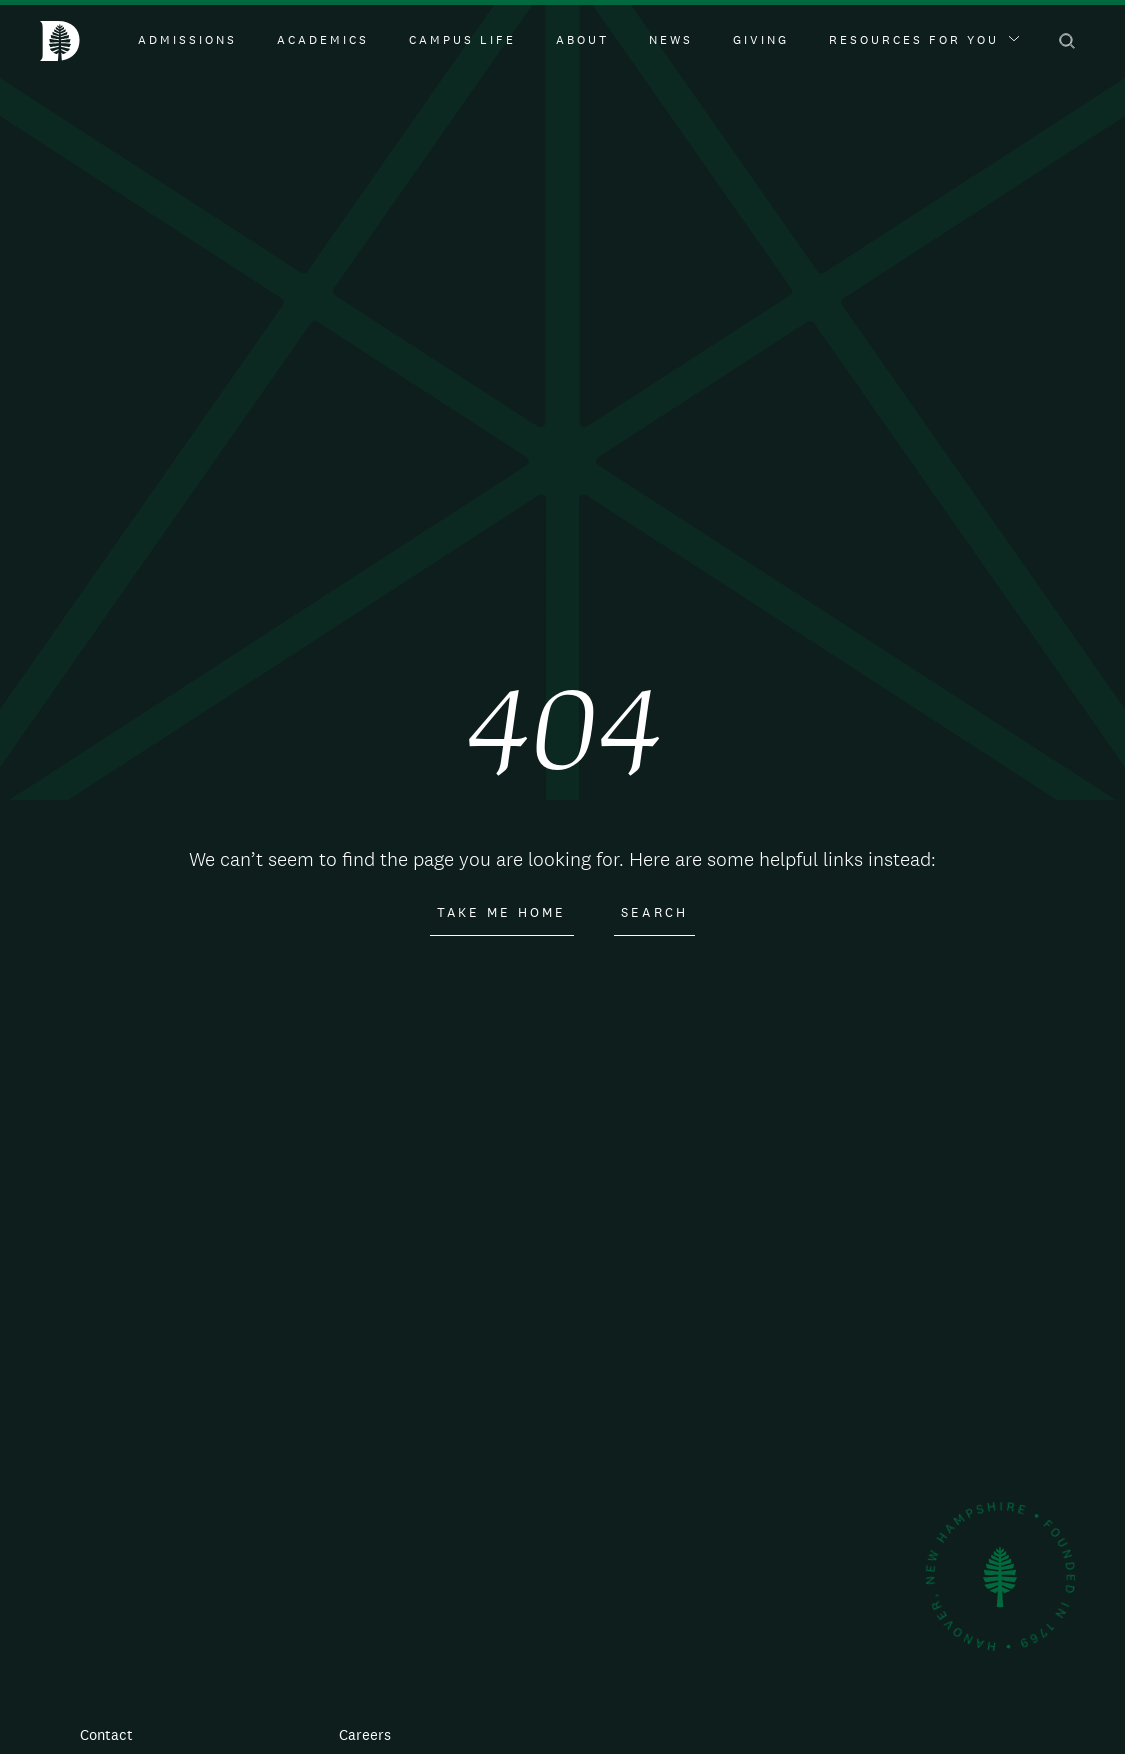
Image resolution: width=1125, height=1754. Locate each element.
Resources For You (924, 40)
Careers (365, 1734)
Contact (106, 1734)
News (671, 40)
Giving (761, 40)
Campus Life (462, 40)
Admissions (187, 40)
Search (655, 913)
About (582, 40)
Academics (323, 40)
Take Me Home (502, 913)
